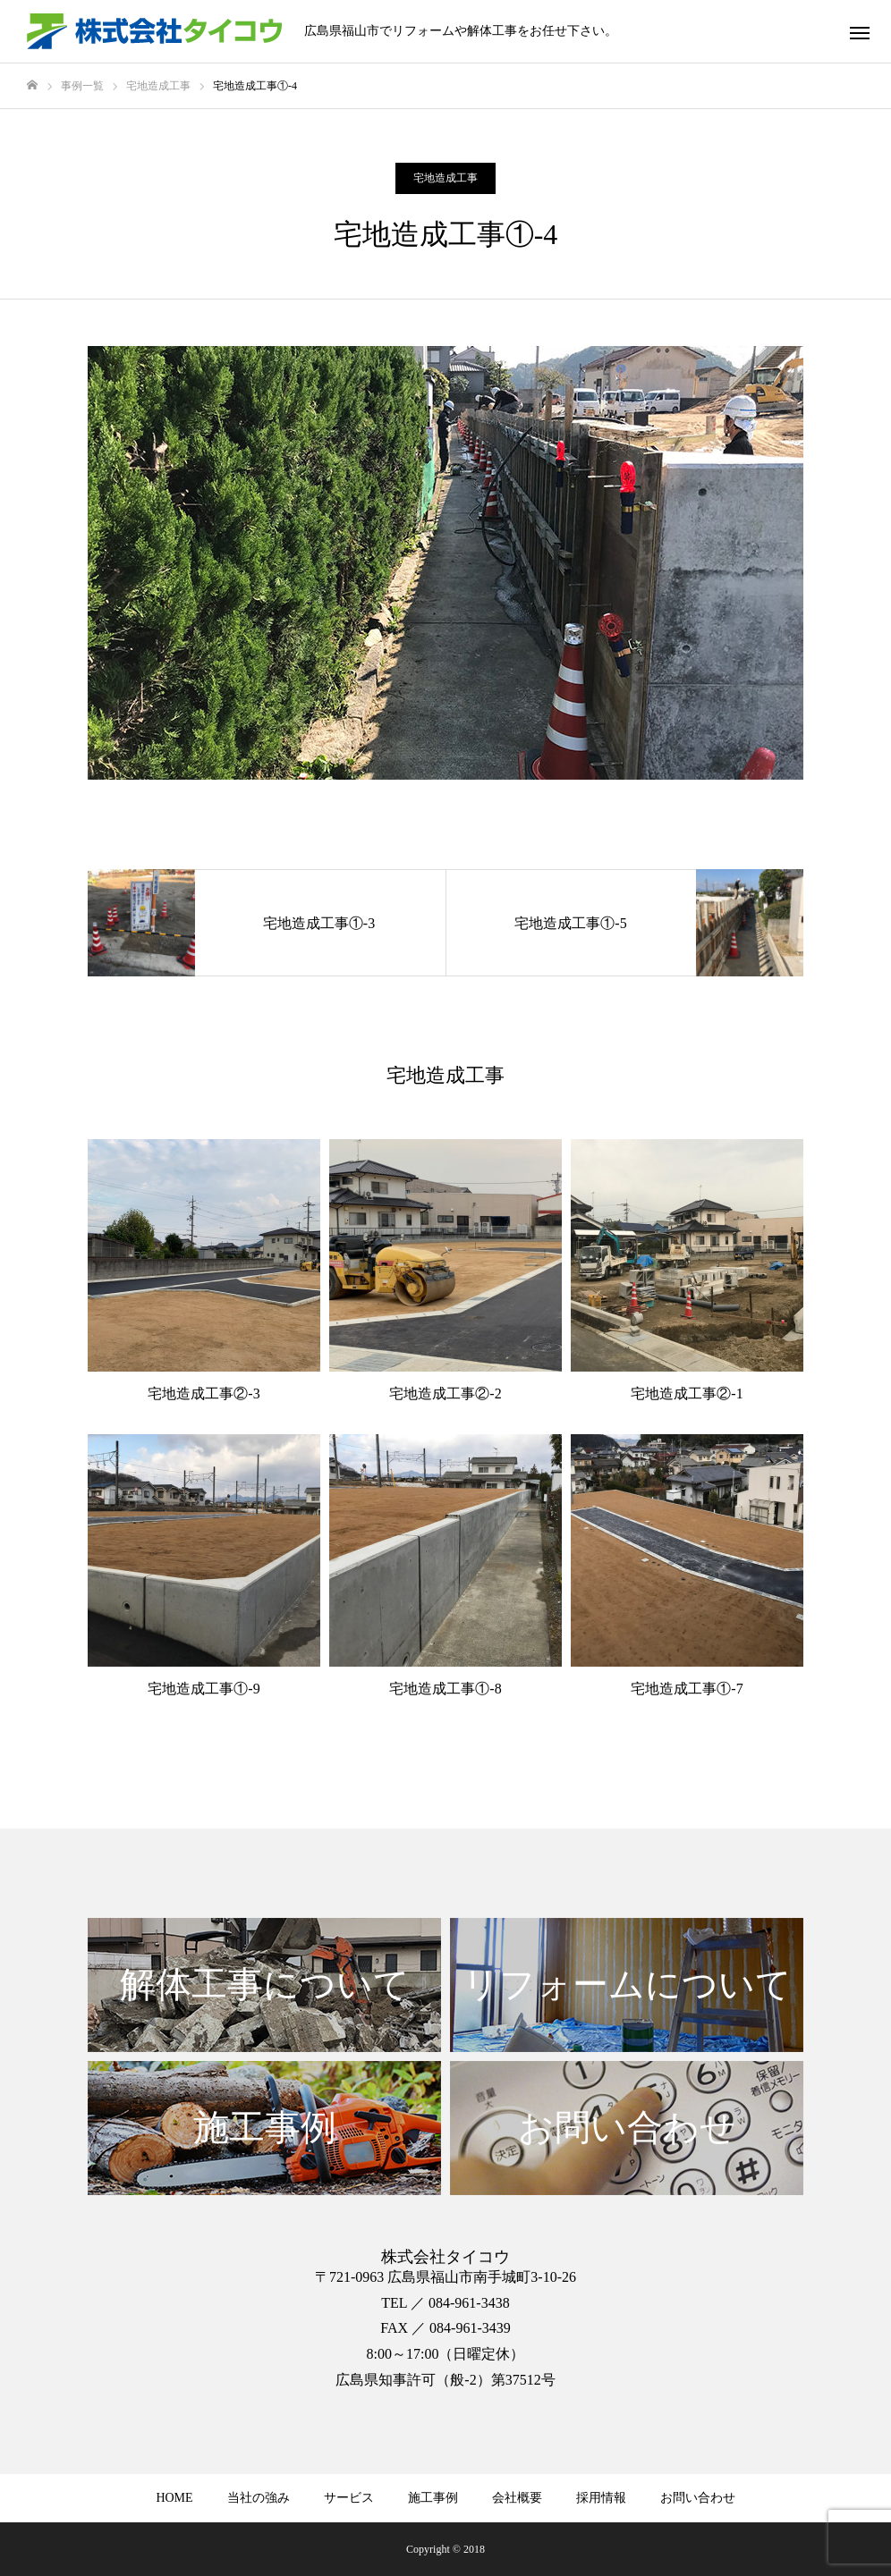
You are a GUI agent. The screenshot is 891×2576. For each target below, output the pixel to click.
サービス (349, 2497)
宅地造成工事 (445, 178)
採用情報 (601, 2497)
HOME (174, 2497)
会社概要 (517, 2497)
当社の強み (258, 2497)
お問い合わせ (697, 2497)
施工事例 (433, 2497)
